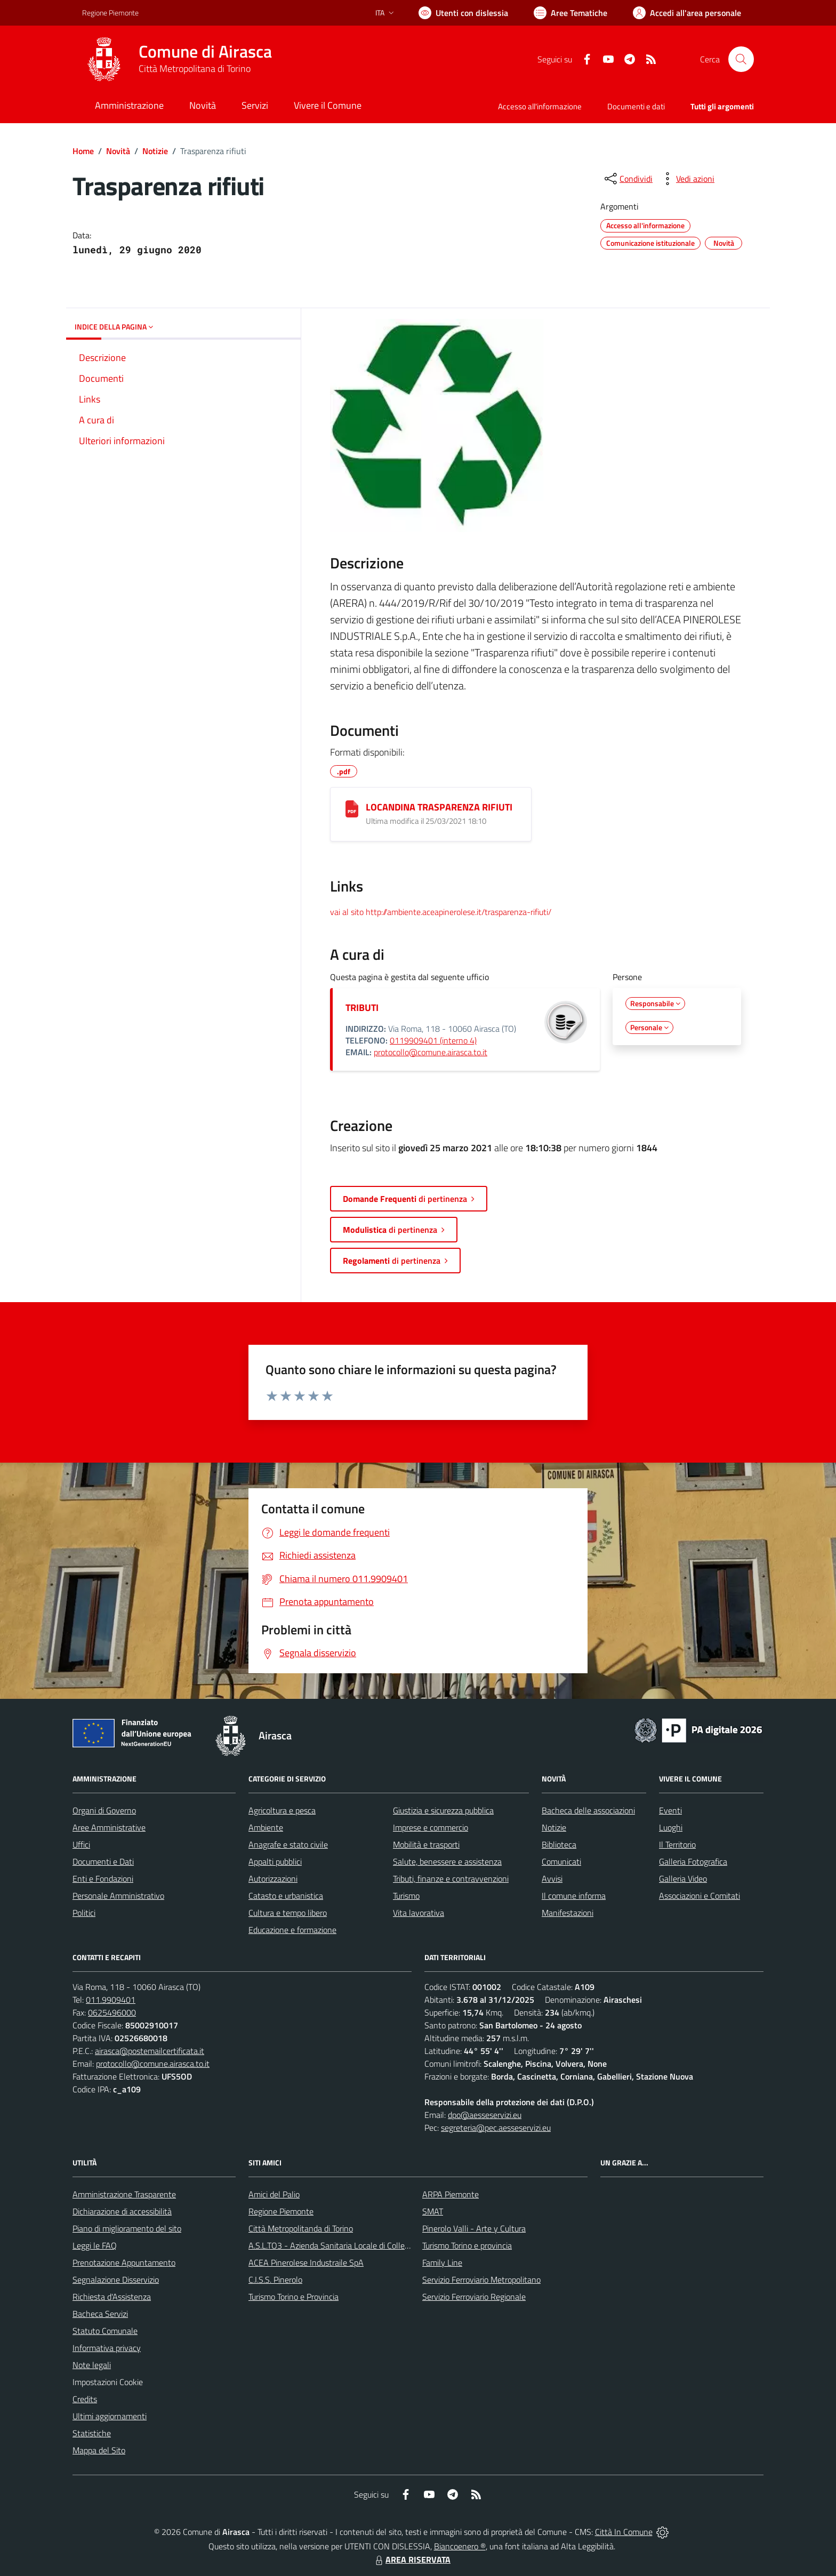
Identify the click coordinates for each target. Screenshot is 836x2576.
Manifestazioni (567, 1912)
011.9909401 (110, 1999)
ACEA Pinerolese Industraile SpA (306, 2262)
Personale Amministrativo (118, 1895)
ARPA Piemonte (450, 2194)
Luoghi (670, 1827)
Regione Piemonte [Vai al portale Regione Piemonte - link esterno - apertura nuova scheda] (110, 12)
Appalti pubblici (275, 1861)
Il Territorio (677, 1844)
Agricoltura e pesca (282, 1810)
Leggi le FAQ (95, 2245)
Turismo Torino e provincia (467, 2245)
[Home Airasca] (177, 59)
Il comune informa (574, 1895)
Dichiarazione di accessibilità (122, 2211)
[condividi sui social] (627, 178)
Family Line (442, 2262)
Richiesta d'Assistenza (112, 2296)
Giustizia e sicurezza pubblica (443, 1810)
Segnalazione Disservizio (116, 2279)
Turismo (406, 1895)
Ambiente (265, 1827)
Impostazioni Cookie (108, 2382)
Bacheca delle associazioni (588, 1810)
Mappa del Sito (99, 2450)
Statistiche (92, 2433)
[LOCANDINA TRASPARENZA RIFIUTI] (351, 808)
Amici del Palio (274, 2194)
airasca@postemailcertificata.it (149, 2050)
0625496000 (112, 2012)
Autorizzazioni (273, 1878)
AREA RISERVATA (412, 2559)
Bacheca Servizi (100, 2313)
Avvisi (552, 1878)
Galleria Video (683, 1878)
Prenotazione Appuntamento (124, 2262)
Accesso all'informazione (540, 106)
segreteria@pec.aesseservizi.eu (496, 2127)
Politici (84, 1912)
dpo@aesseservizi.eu (484, 2114)
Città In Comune (624, 2531)
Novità (118, 151)
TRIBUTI (362, 1007)
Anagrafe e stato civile (288, 1844)
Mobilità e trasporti (426, 1844)
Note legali (92, 2364)
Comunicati (561, 1861)
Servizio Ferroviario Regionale (474, 2296)
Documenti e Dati (103, 1861)
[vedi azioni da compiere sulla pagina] (687, 178)
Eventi (670, 1810)
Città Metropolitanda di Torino (300, 2228)
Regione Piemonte (281, 2211)
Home (83, 151)
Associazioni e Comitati (699, 1895)
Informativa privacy (107, 2347)
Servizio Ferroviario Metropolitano (481, 2279)
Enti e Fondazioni (103, 1878)
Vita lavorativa (418, 1912)
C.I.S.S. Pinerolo (275, 2279)
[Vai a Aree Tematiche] (570, 13)
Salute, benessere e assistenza (447, 1861)
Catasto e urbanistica (285, 1895)
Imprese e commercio (430, 1827)
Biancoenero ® (460, 2546)
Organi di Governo (104, 1810)
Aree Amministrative (109, 1827)
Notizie (155, 151)
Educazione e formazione (292, 1929)
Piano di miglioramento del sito (127, 2228)
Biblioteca (559, 1844)
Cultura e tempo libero (287, 1912)
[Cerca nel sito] (741, 59)
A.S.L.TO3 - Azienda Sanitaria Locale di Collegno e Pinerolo (351, 2245)
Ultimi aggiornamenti (110, 2416)
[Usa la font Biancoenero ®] (463, 13)
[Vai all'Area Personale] (687, 13)
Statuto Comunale (105, 2330)
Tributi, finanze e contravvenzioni (451, 1878)
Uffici (81, 1844)
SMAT (432, 2211)
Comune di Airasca (205, 51)
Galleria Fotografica (693, 1861)
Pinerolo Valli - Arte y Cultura (474, 2228)
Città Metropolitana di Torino (195, 68)
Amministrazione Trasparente (124, 2194)
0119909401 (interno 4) (433, 1040)
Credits (85, 2399)
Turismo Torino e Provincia (293, 2296)
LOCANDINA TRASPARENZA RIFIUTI (439, 807)
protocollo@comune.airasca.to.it (430, 1052)
